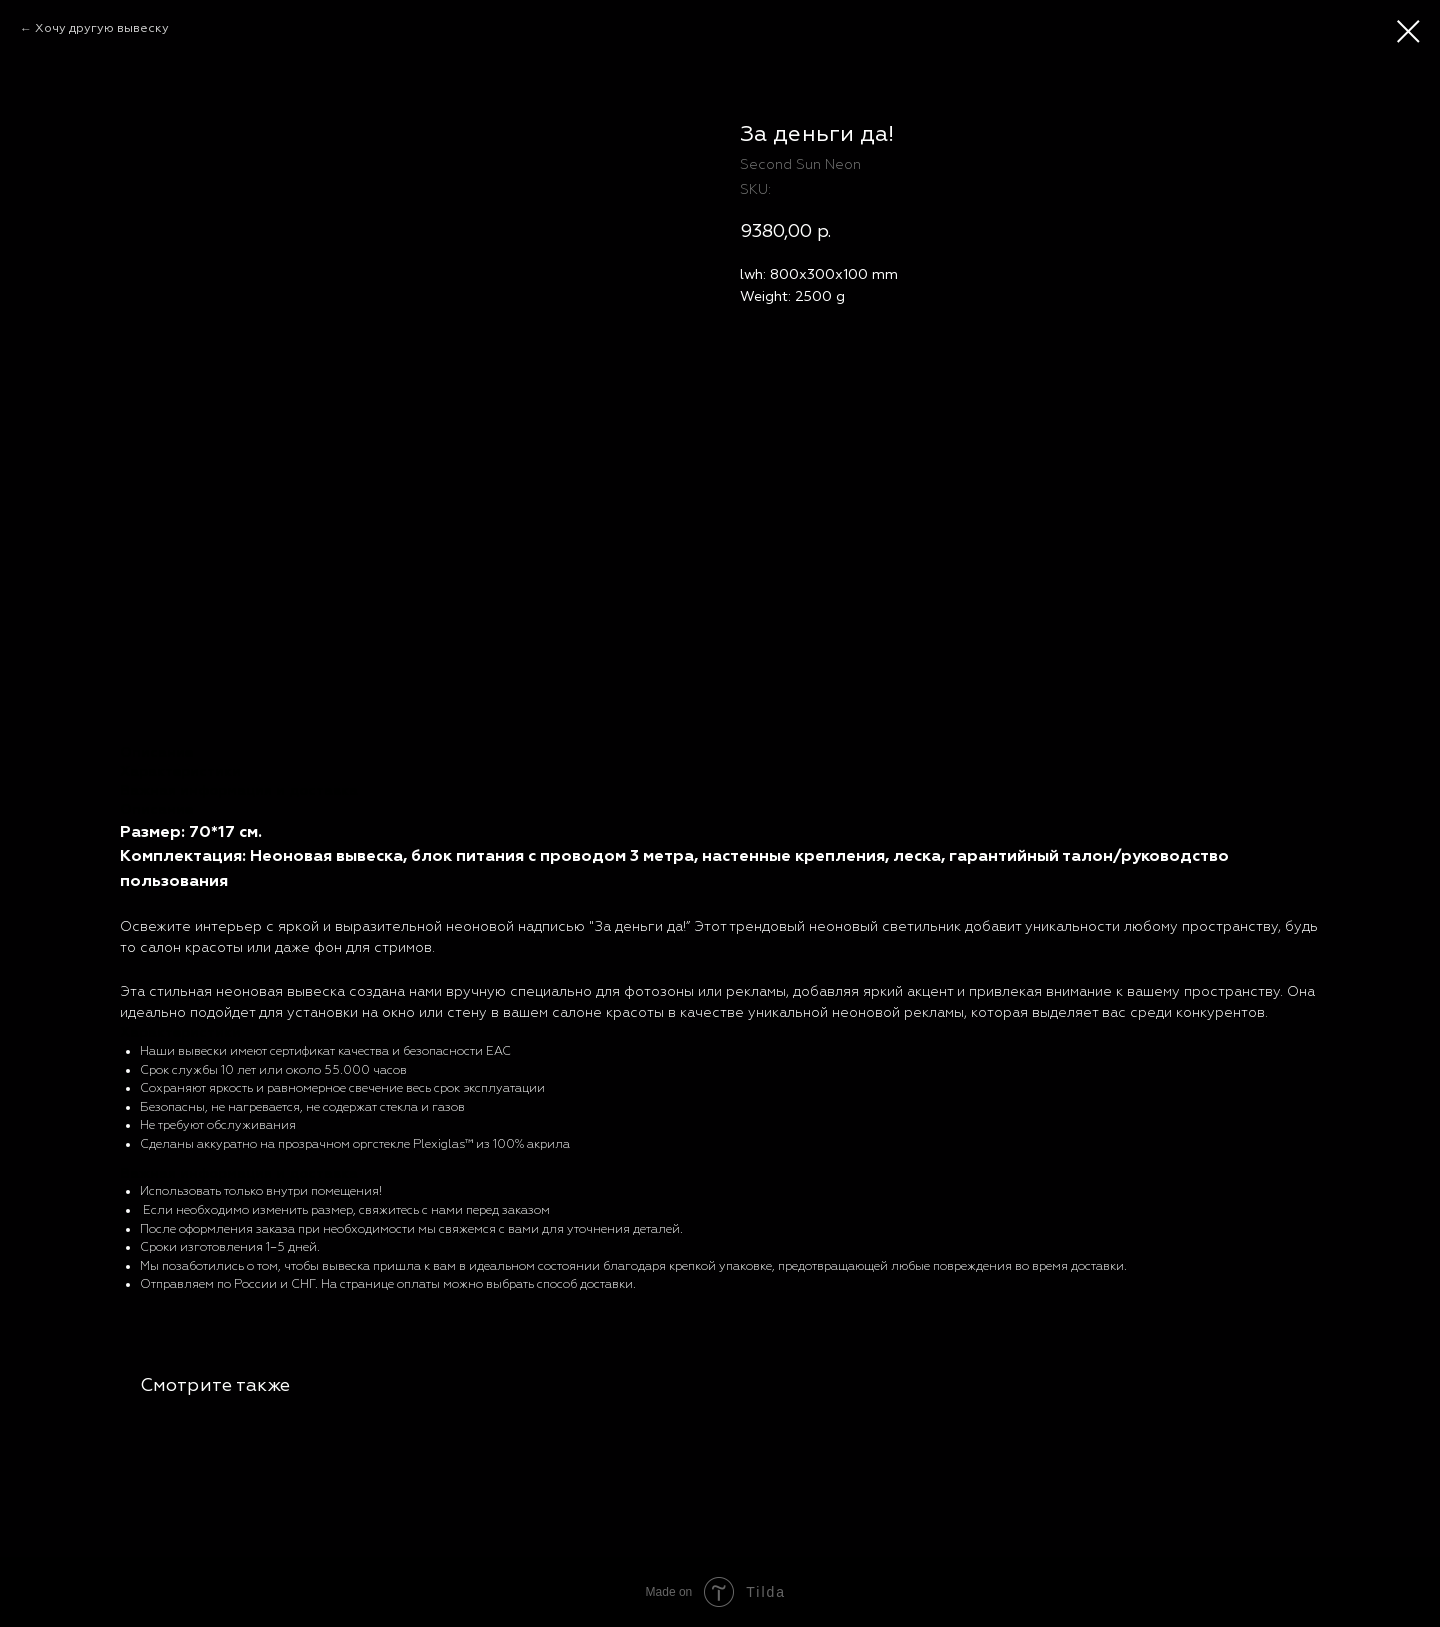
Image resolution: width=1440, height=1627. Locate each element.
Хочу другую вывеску (102, 28)
